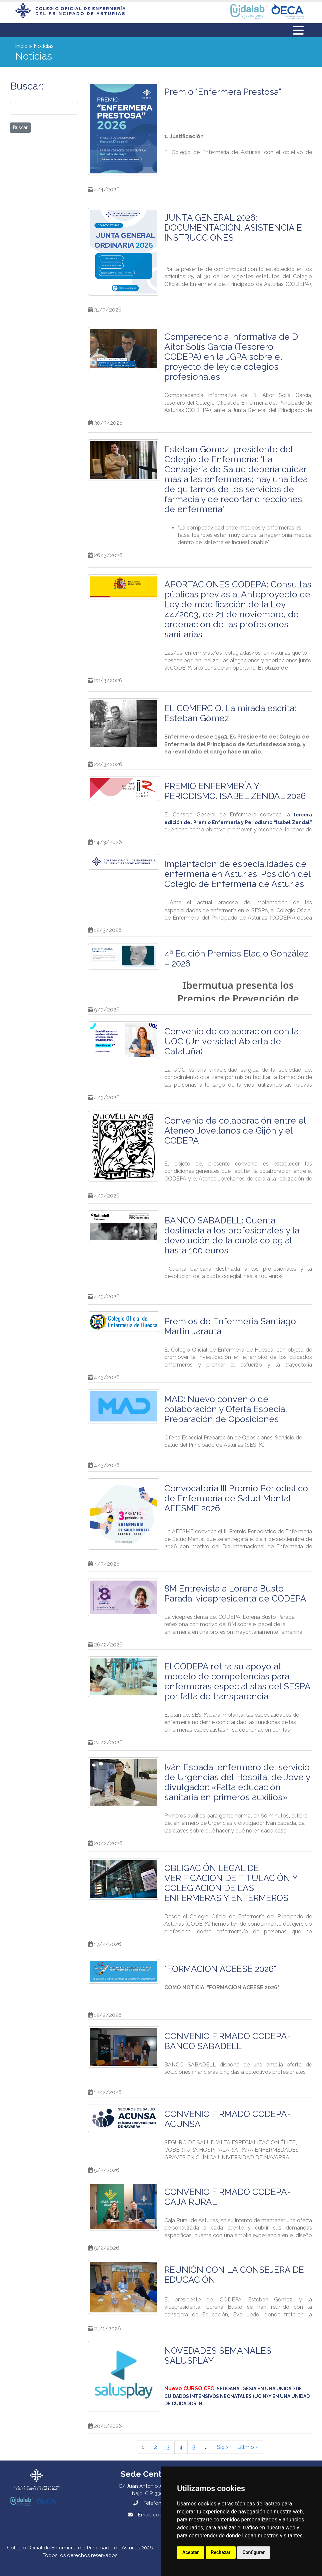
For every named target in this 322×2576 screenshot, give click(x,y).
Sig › (222, 2447)
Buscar (20, 127)
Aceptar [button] (190, 2552)
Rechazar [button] (221, 2552)
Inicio (21, 46)
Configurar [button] (253, 2552)
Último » (248, 2447)
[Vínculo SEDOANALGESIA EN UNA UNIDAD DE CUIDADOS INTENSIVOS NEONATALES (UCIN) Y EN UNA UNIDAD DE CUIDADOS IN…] (237, 2396)
